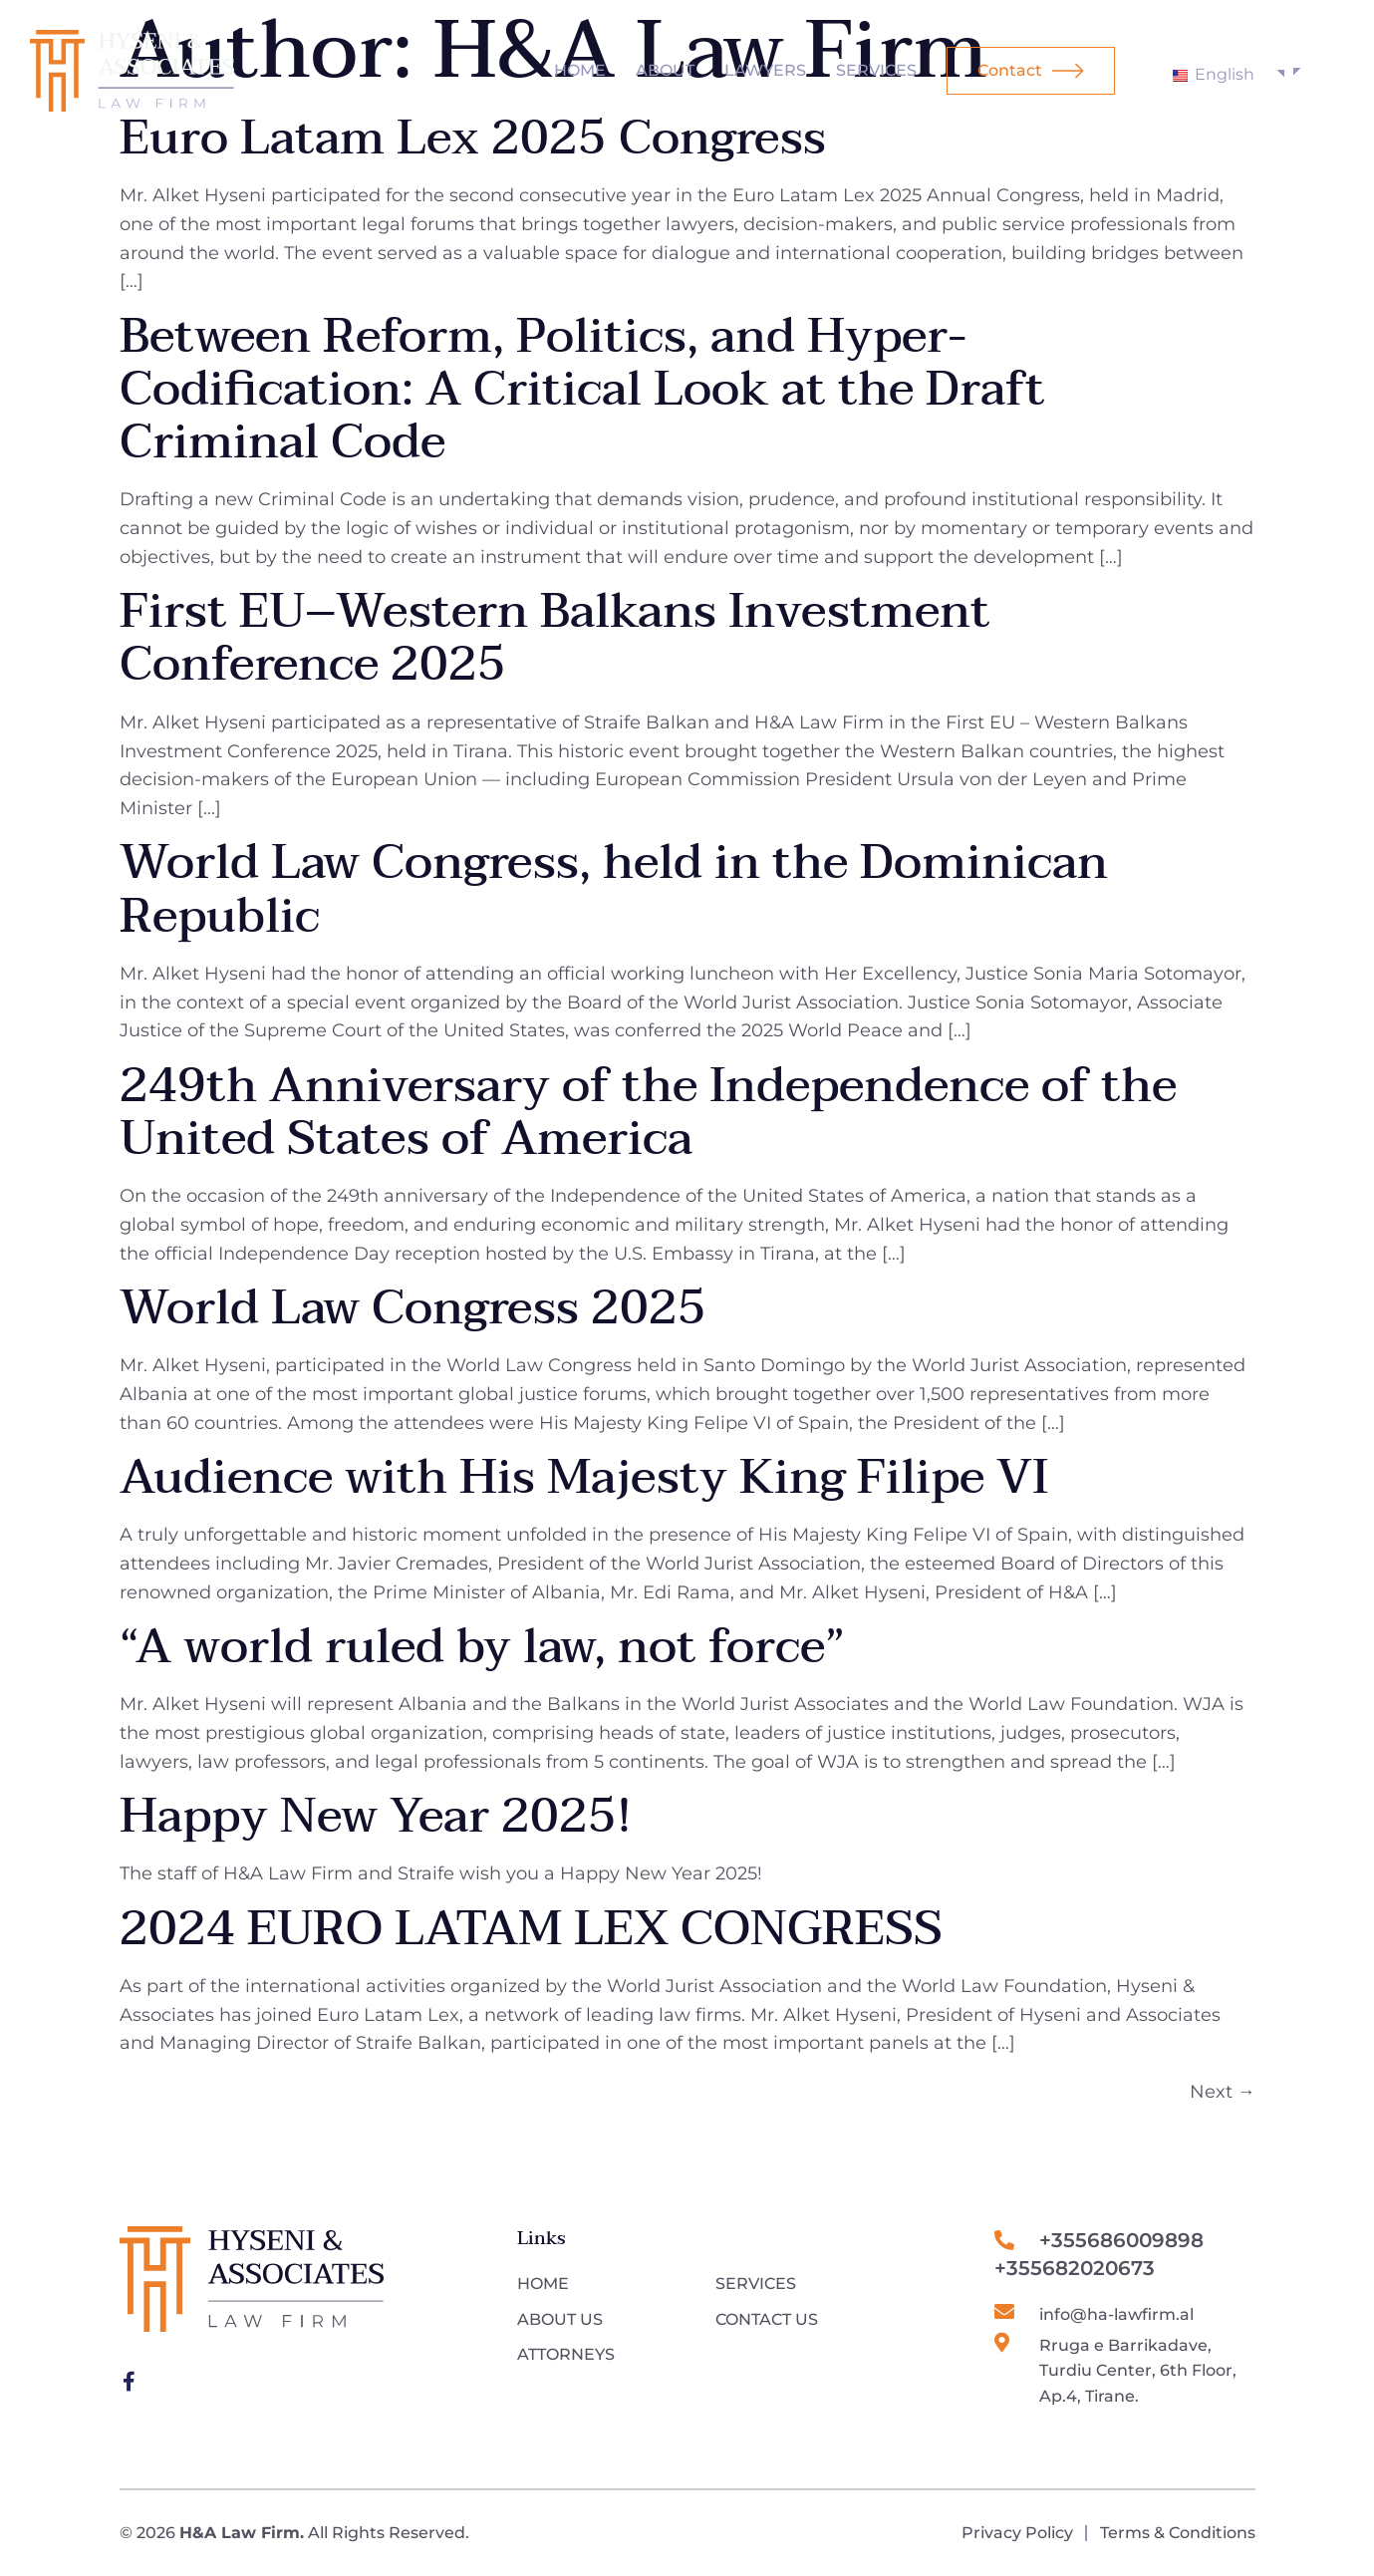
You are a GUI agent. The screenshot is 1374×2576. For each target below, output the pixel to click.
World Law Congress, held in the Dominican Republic (614, 889)
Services (876, 70)
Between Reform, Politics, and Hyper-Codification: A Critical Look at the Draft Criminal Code (582, 390)
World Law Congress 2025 (413, 1308)
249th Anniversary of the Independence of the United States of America (648, 1112)
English (1213, 74)
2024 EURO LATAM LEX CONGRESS (531, 1929)
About (665, 70)
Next (1222, 2092)
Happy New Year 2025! (376, 1817)
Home (580, 70)
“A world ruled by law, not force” (482, 1647)
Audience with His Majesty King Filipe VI (584, 1478)
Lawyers (765, 70)
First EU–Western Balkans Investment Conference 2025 (555, 638)
